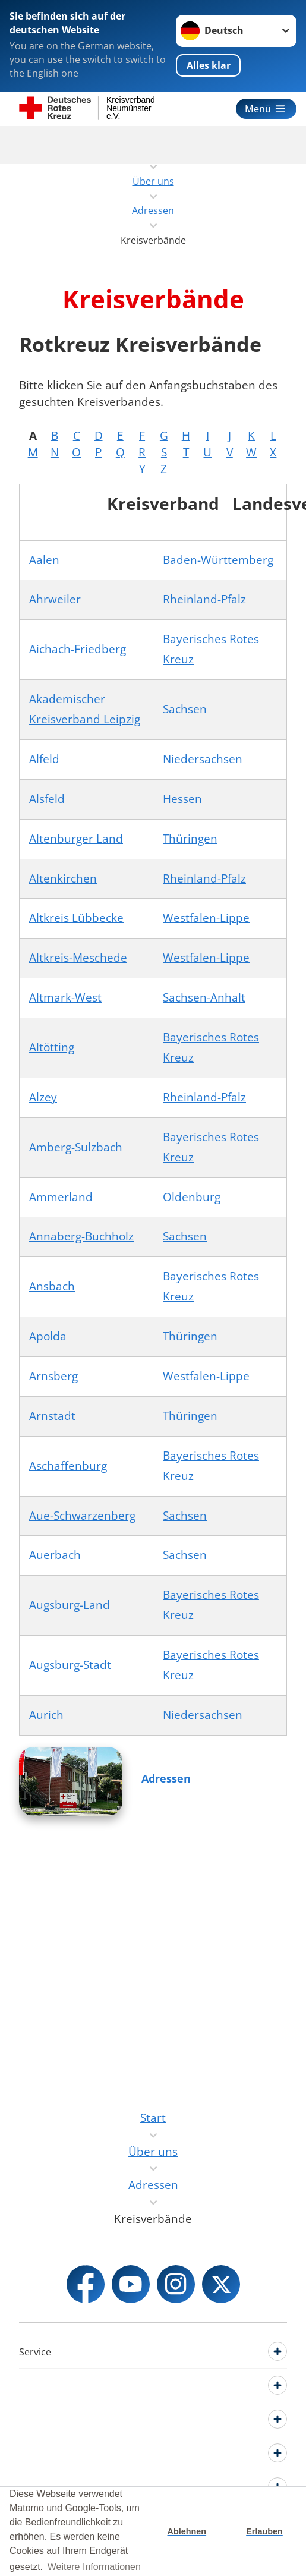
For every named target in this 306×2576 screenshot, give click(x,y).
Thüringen (190, 838)
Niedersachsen (202, 759)
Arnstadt (52, 1416)
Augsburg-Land (69, 1605)
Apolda (48, 1336)
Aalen (44, 560)
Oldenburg (191, 1197)
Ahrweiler (55, 599)
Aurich (46, 1714)
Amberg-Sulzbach (75, 1147)
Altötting (51, 1047)
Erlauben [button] (264, 2531)
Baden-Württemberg (218, 560)
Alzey (43, 1097)
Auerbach (55, 1555)
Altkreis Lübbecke (76, 917)
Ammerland (61, 1197)
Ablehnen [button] (187, 2531)
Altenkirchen (63, 878)
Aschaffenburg (68, 1465)
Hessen (182, 799)
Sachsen (185, 709)
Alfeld (44, 759)
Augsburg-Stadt (70, 1665)
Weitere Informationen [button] (94, 2567)
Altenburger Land (76, 838)
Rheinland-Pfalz (204, 599)
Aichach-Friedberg (77, 649)
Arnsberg (53, 1376)
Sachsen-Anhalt (204, 997)
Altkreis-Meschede (78, 957)
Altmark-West (65, 997)
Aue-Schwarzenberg (82, 1515)
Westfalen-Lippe (206, 917)
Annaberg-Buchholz (81, 1236)
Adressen (166, 1778)
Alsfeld (47, 799)
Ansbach (52, 1286)
